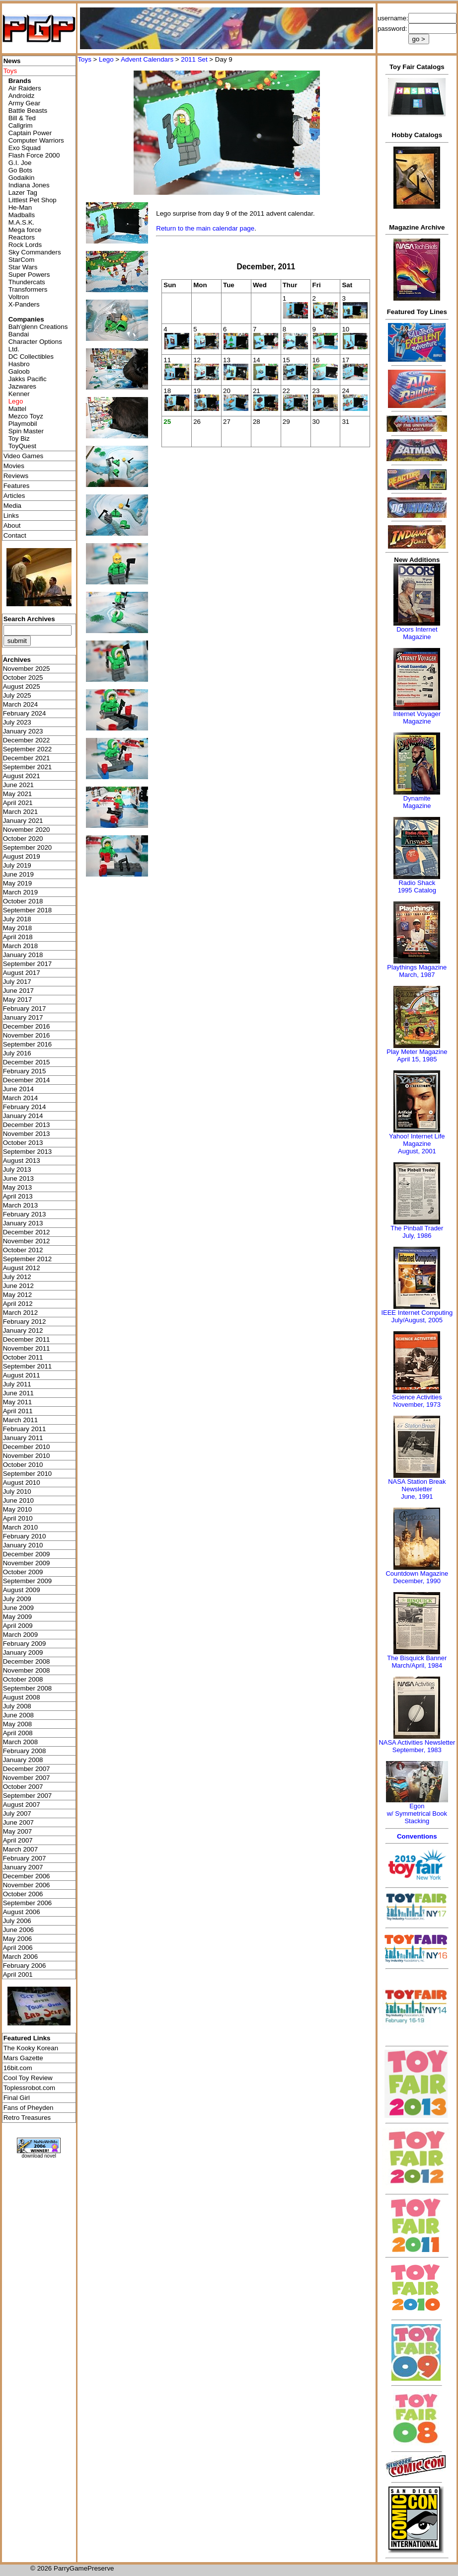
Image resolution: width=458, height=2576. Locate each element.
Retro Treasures (27, 2117)
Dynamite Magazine (417, 802)
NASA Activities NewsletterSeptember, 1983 (417, 1746)
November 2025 (26, 668)
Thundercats (26, 282)
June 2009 (18, 1607)
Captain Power (30, 133)
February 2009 (24, 1643)
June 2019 (18, 874)
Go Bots (20, 170)
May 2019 (17, 883)
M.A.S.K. (21, 222)
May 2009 (17, 1616)
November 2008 (26, 1670)
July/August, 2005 (417, 1320)
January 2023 (23, 731)
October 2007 (23, 1786)
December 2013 (26, 1124)
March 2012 (20, 1312)
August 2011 (21, 1375)
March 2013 (20, 1205)
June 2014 (18, 1089)
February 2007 (24, 1858)
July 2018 (17, 919)
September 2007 (27, 1795)
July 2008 (17, 1706)
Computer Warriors (36, 140)
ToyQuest (22, 446)
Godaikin (21, 177)
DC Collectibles (31, 356)
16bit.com (17, 2068)
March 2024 (20, 704)
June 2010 (18, 1500)
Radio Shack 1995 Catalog (417, 886)
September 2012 (27, 1259)
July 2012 (17, 1277)
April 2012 (18, 1303)
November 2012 (26, 1241)
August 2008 (21, 1697)
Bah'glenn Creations (38, 326)
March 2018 (20, 946)
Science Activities (417, 1397)
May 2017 (17, 999)
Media (12, 505)
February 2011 (24, 1429)
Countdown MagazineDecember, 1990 (416, 1577)
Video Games (23, 456)
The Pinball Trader (416, 1228)
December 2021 (26, 758)
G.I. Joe (20, 162)
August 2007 (21, 1804)
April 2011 (18, 1411)
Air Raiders (24, 88)
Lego (106, 59)
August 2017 (21, 972)
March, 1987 (417, 974)
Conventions (417, 1836)
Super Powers (29, 274)
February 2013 (24, 1214)
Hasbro (19, 364)
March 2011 (20, 1420)
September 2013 (27, 1151)
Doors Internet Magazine (416, 633)
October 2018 (23, 901)
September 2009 (27, 1581)
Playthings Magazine (417, 967)
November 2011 (26, 1348)
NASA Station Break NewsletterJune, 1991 (417, 1489)
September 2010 (27, 1473)
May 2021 (17, 794)
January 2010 (23, 1545)
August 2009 (21, 1590)
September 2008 (27, 1688)
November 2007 (26, 1777)
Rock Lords (25, 244)
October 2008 (23, 1679)
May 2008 (17, 1724)
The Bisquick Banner (417, 1658)
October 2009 (23, 1572)
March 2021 (20, 811)
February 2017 (24, 1008)
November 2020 (26, 829)
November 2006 (26, 1885)
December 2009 (26, 1554)
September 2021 (27, 767)
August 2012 (21, 1268)
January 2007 (23, 1867)
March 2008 (20, 1742)
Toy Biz (19, 438)
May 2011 (17, 1402)
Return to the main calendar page (205, 228)
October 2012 (23, 1250)
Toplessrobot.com (29, 2088)
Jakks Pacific (27, 379)
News (12, 61)
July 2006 (17, 1921)
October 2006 (23, 1894)
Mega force (25, 230)
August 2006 (21, 1912)
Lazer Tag (22, 192)
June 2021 (18, 785)
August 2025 (21, 686)
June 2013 (18, 1178)
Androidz (21, 95)
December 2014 (26, 1080)
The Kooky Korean (30, 2048)
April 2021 (18, 802)
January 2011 (23, 1438)
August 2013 (21, 1160)
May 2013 (17, 1187)
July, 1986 (416, 1235)
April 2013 (18, 1196)
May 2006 (17, 1938)
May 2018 (17, 928)
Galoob (19, 371)
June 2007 (18, 1822)
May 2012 (17, 1294)
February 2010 (24, 1536)
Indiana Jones (29, 185)
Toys (84, 59)
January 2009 (23, 1652)
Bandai (18, 334)
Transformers (28, 289)
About (12, 525)
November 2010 (26, 1455)
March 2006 (20, 1956)
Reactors (21, 237)
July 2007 (17, 1813)
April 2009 (18, 1625)
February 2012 (24, 1321)
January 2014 (23, 1116)
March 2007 (20, 1849)
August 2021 (21, 776)
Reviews (15, 476)
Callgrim (20, 125)
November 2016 (26, 1035)
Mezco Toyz (25, 416)
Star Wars (23, 267)
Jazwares (22, 386)
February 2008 (24, 1751)
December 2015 (26, 1062)
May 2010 (17, 1509)
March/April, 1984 (416, 1665)
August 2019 (21, 856)
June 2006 (18, 1929)
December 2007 (26, 1768)
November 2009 (26, 1563)
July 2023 (17, 722)
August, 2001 (417, 1151)
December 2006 (26, 1876)
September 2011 (27, 1366)
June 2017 (18, 990)
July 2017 (17, 981)
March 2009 (20, 1634)
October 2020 (23, 838)
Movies (13, 466)
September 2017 (27, 963)
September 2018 (27, 910)
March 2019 (20, 892)
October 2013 (23, 1142)
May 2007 (17, 1831)
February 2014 (24, 1107)
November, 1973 (417, 1404)
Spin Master (26, 431)
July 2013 (17, 1169)
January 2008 (23, 1760)
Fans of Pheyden (28, 2107)
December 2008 (26, 1661)
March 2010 (20, 1527)
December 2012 (26, 1232)
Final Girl (16, 2097)
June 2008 (18, 1715)
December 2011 (26, 1339)
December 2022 (26, 740)
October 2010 (23, 1464)
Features (16, 485)
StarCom (21, 259)
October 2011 (23, 1357)
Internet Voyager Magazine (417, 717)
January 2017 (23, 1017)
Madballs (21, 215)
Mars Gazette (23, 2058)
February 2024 (24, 713)
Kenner (19, 394)
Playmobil (22, 423)
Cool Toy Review (28, 2078)
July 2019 (17, 865)
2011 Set (194, 59)
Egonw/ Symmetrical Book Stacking (417, 1813)
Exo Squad (24, 148)
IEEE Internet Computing (417, 1312)
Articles (14, 495)
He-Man (20, 207)
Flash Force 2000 (34, 155)
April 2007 (18, 1840)
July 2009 (17, 1599)
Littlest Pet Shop (32, 200)
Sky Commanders (34, 252)
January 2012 (23, 1330)
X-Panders (24, 304)
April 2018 (18, 937)
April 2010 (18, 1518)
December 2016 (26, 1026)
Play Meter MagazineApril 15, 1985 (416, 1055)
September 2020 (27, 847)
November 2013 (26, 1133)
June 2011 (18, 1393)
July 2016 (17, 1053)
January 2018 (23, 955)
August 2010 (21, 1482)
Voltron (18, 297)
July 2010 (17, 1491)
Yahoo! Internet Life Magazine (417, 1139)
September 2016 (27, 1044)
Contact (14, 535)
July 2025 (17, 695)
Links (11, 515)
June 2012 (18, 1285)
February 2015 (24, 1071)
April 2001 (18, 1974)
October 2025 (23, 677)
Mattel (17, 408)
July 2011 (17, 1384)
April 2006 (18, 1947)
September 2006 (27, 1903)
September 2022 (27, 749)
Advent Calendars (147, 59)
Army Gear (24, 103)
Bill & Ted (22, 118)
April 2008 (18, 1733)
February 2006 (24, 1965)
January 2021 (23, 820)
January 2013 (23, 1223)
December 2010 (26, 1446)
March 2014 (20, 1098)
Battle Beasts (28, 110)
